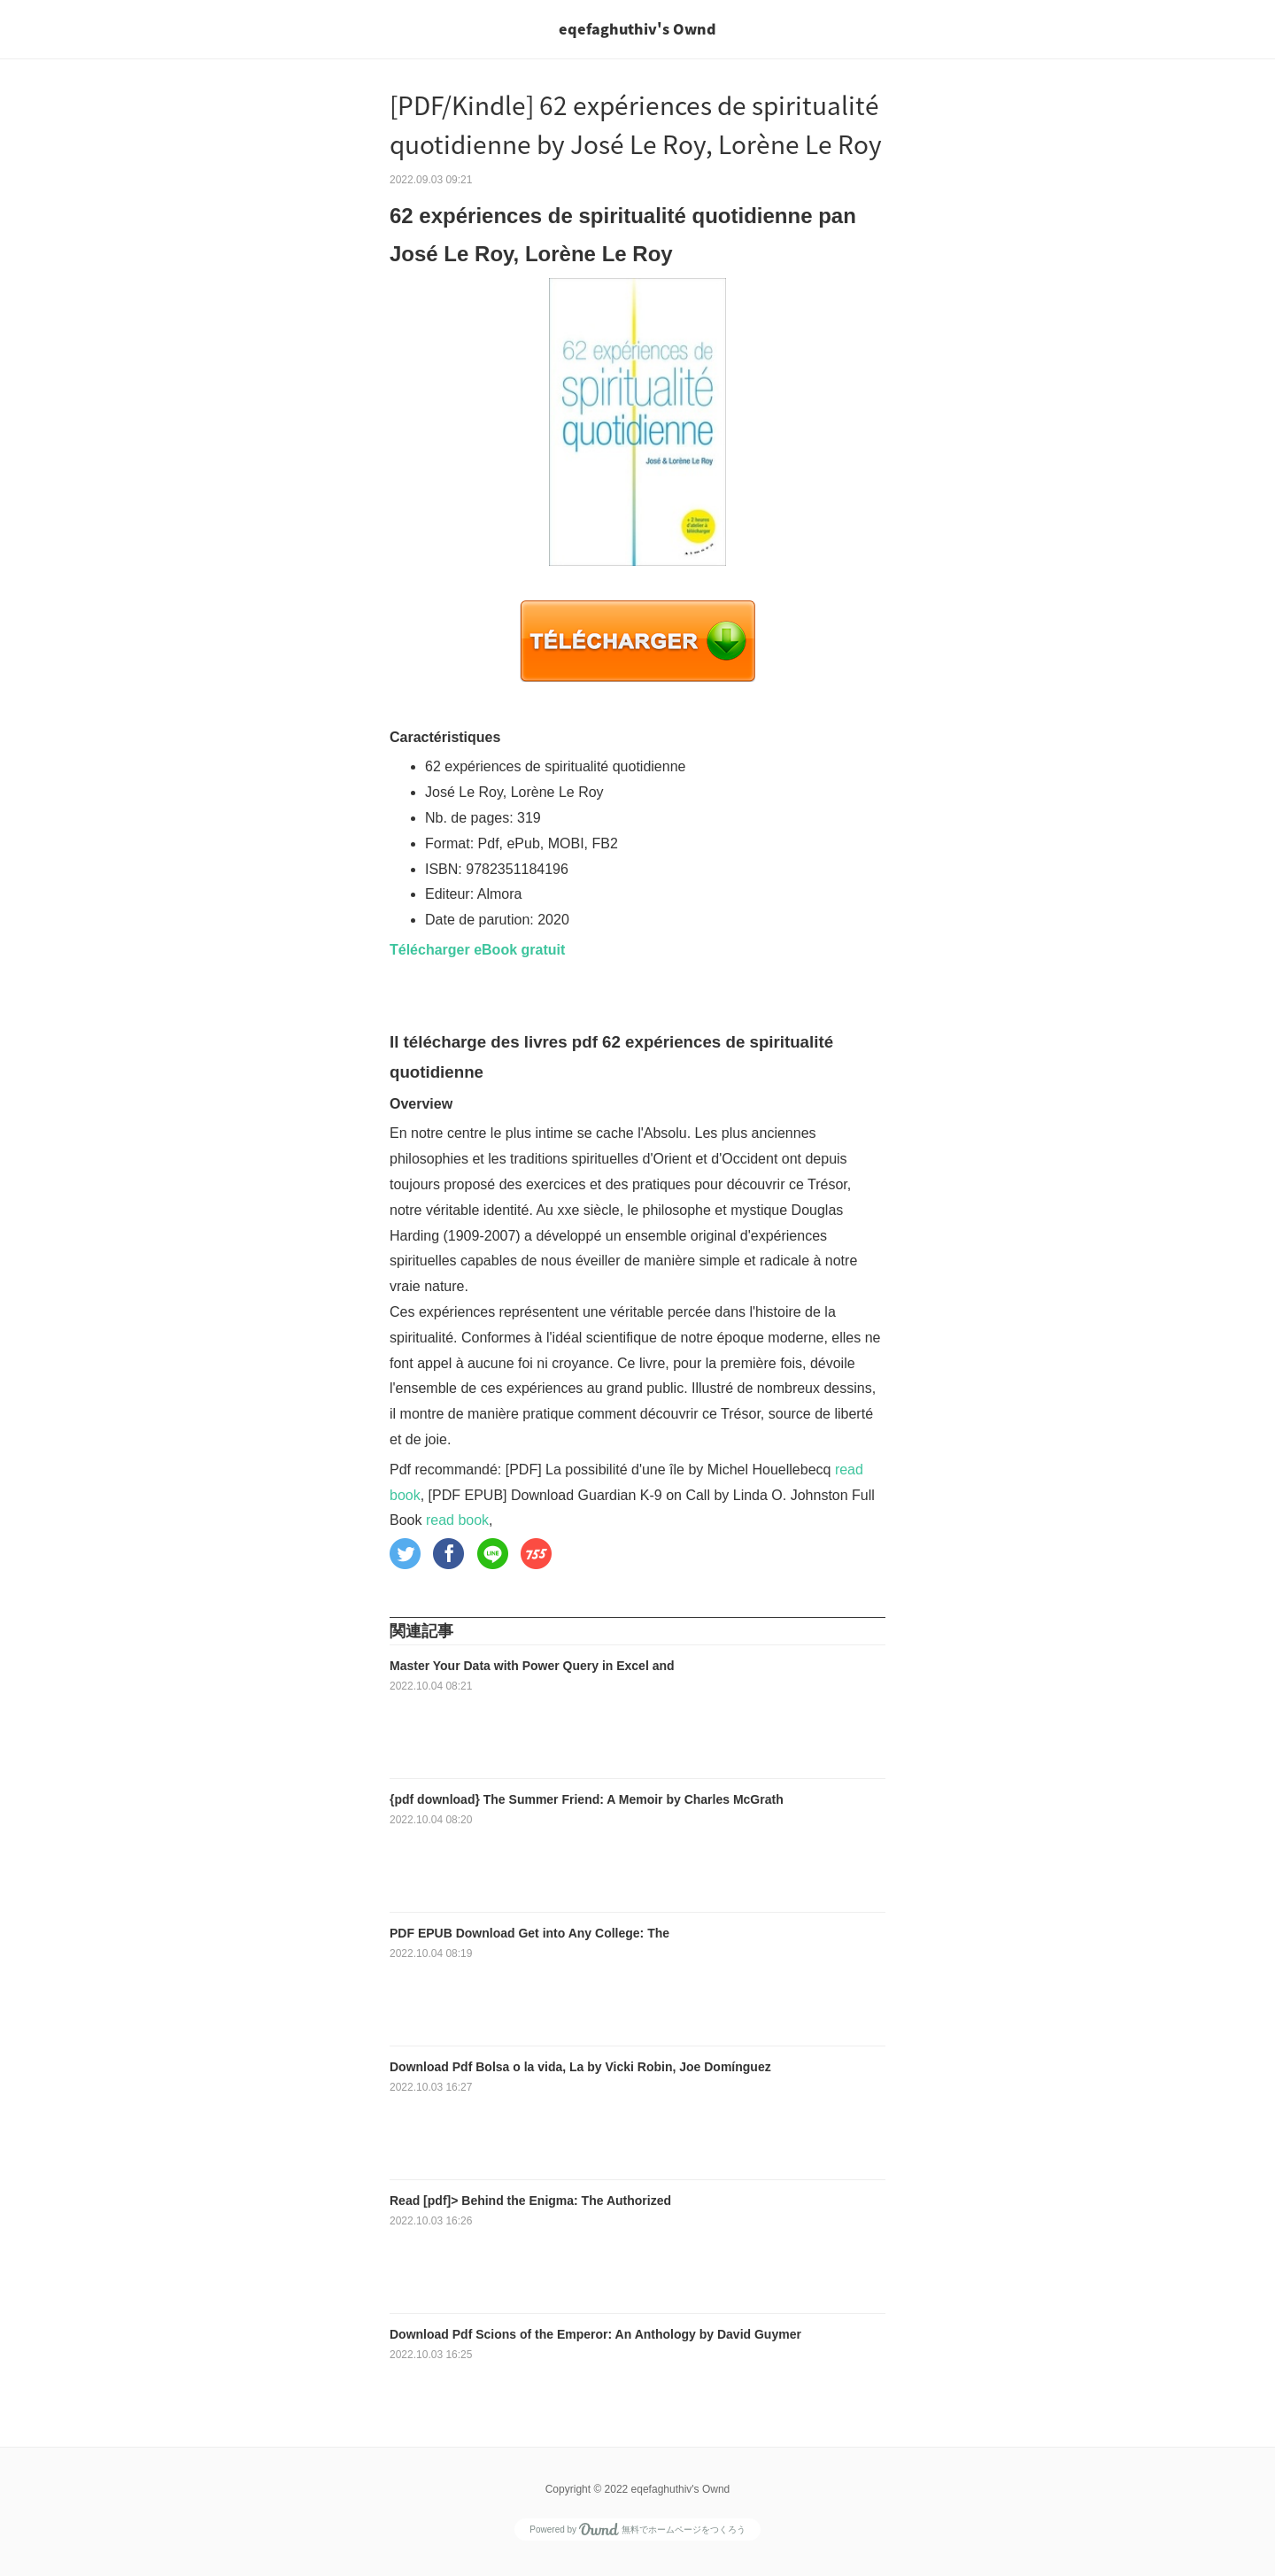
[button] (405, 1553)
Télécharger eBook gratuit (477, 949)
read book (457, 1520)
